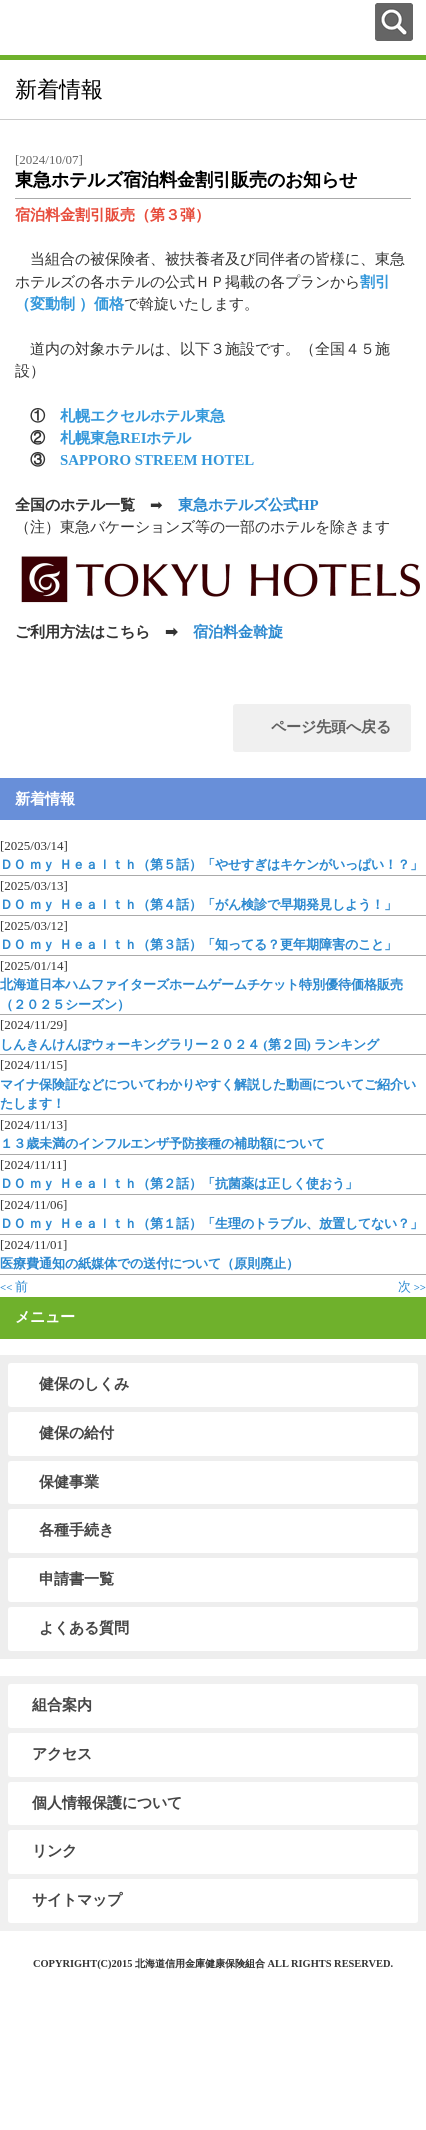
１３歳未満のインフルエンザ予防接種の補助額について (162, 1143)
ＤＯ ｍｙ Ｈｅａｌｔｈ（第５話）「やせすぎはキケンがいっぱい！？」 (211, 864)
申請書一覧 (76, 1579)
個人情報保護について (107, 1803)
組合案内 (62, 1705)
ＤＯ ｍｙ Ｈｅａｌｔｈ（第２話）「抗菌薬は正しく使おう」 (179, 1183)
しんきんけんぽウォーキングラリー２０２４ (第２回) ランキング (189, 1044)
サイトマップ (77, 1900)
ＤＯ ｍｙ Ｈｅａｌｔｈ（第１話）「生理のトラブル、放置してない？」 (211, 1223)
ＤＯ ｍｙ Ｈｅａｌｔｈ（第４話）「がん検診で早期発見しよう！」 (198, 904)
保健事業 (69, 1482)
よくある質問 (84, 1628)
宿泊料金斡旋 (238, 632)
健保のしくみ (84, 1384)
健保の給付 (76, 1433)
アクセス (62, 1754)
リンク (54, 1851)
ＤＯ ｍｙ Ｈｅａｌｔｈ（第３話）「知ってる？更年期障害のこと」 (198, 944)
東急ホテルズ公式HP (248, 505)
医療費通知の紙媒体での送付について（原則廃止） (149, 1263)
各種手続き (76, 1530)
